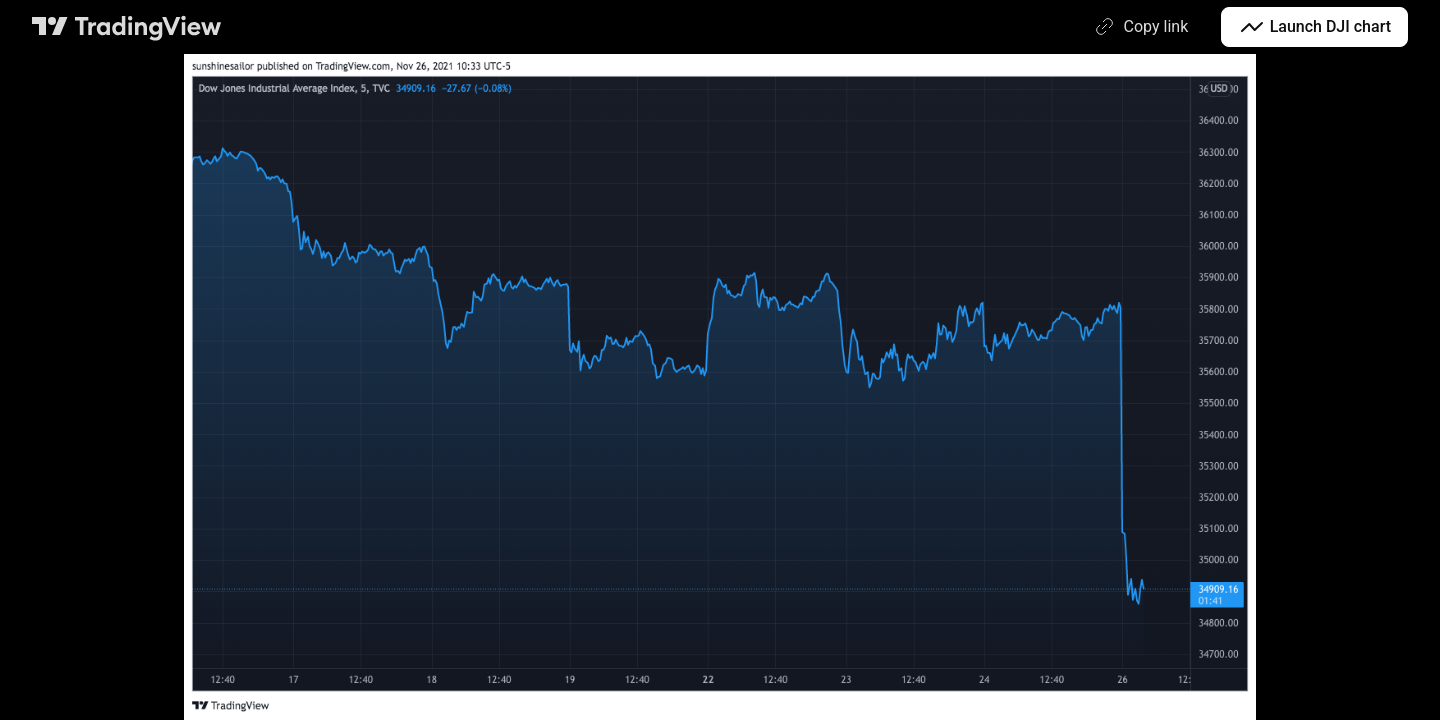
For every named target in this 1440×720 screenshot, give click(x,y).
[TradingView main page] (127, 27)
